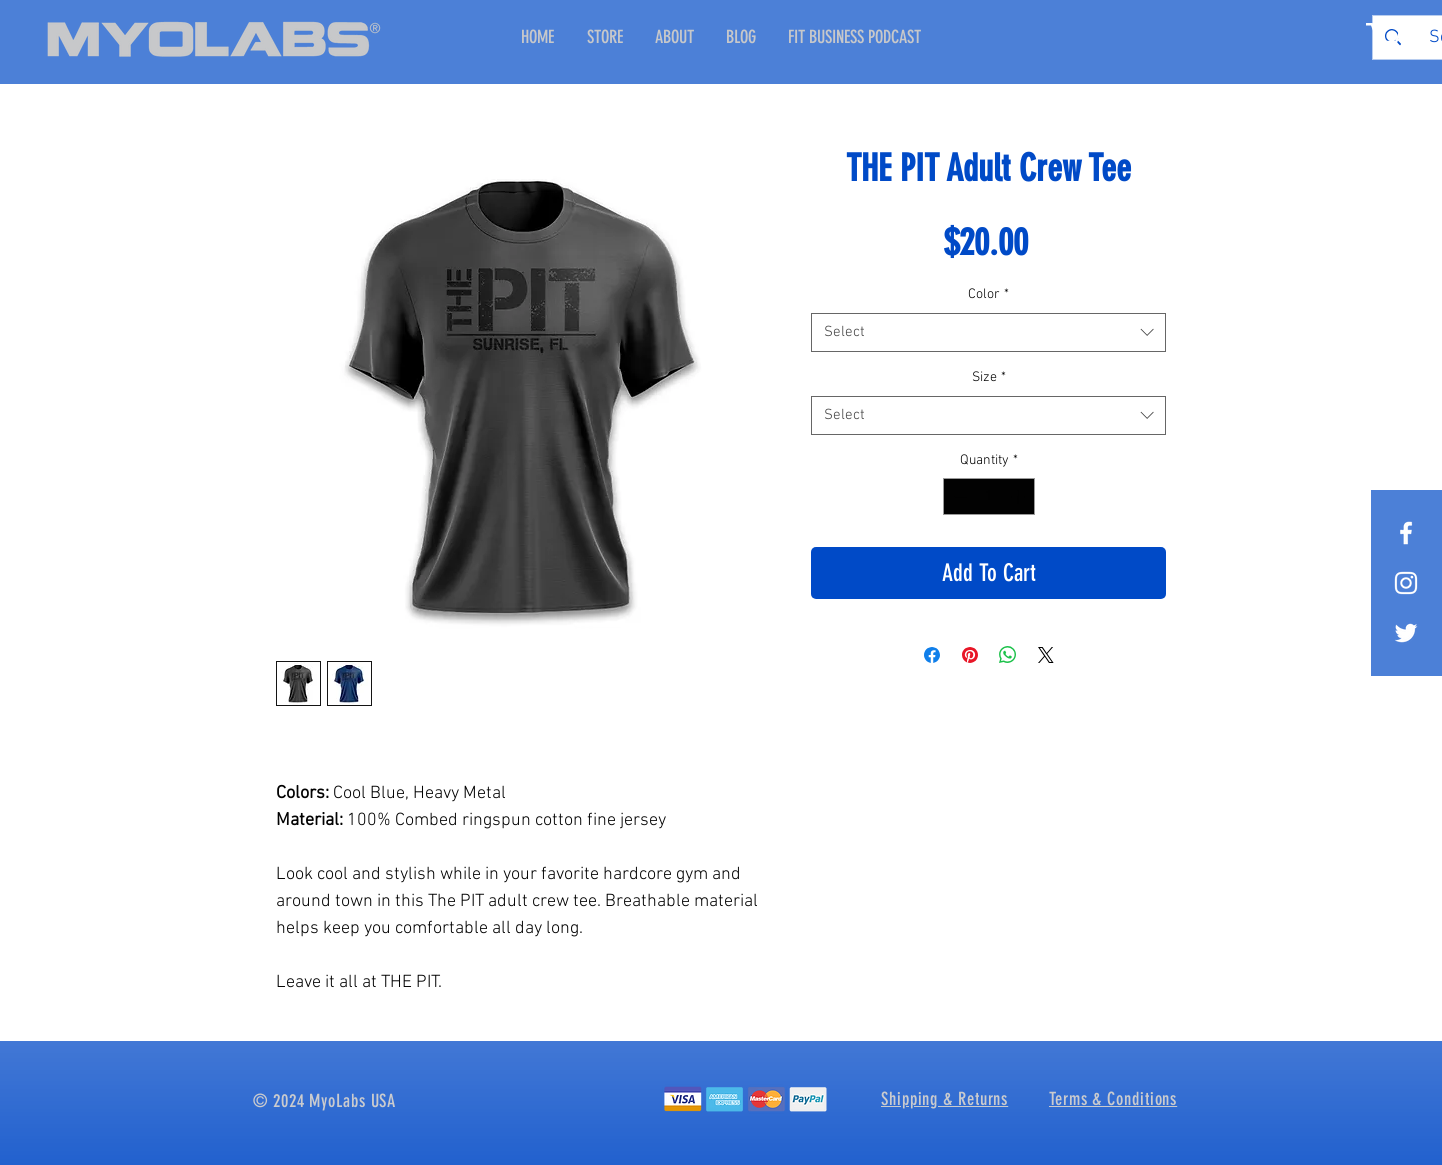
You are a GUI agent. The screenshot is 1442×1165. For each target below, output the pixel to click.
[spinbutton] (989, 496)
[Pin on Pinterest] (970, 655)
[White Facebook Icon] (1406, 533)
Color (988, 294)
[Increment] (1019, 496)
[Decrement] (958, 496)
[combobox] (988, 332)
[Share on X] (1046, 655)
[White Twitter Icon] (1406, 633)
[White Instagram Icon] (1406, 583)
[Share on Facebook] (932, 655)
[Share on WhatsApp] (1008, 655)
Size (989, 377)
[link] (1384, 35)
